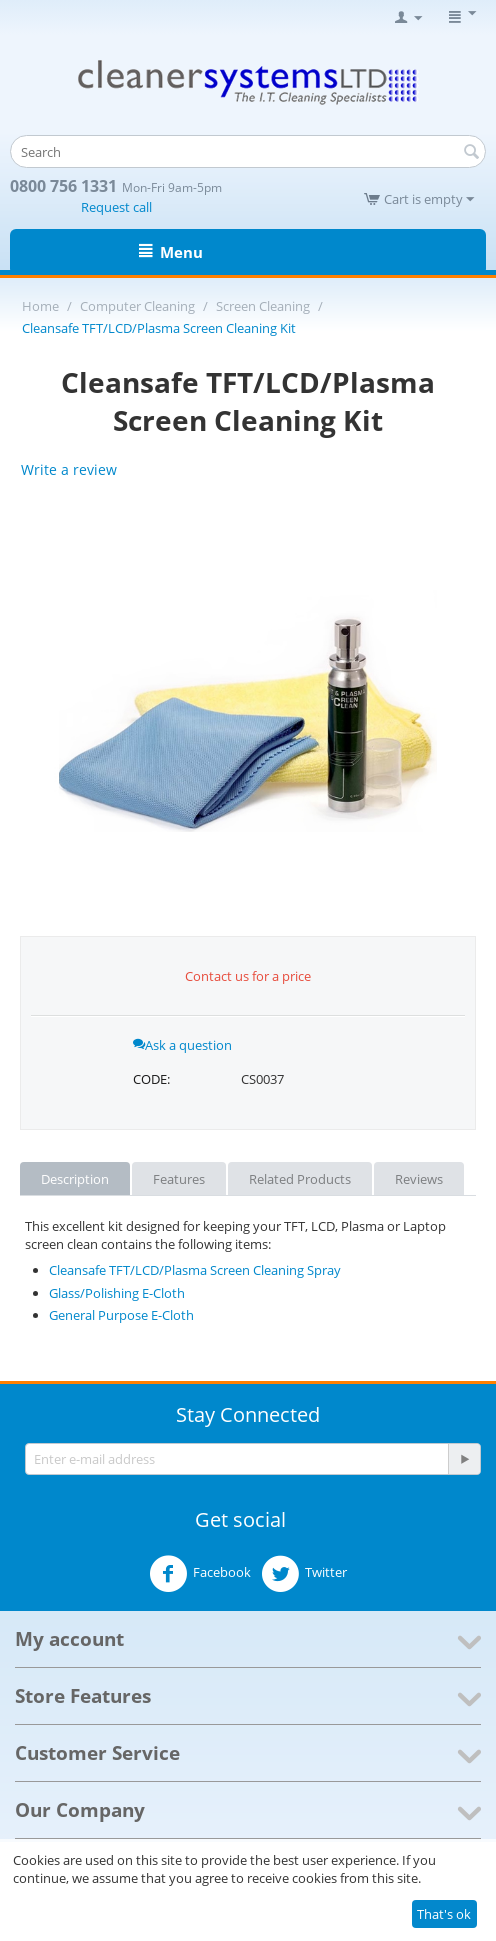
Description (75, 1179)
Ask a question (182, 1045)
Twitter (304, 1574)
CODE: (151, 1079)
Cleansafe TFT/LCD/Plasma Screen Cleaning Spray (195, 1270)
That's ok (444, 1914)
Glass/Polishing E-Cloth (117, 1293)
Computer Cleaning (137, 306)
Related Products (300, 1179)
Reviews (419, 1179)
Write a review (69, 469)
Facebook (200, 1574)
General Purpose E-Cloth (121, 1315)
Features (179, 1179)
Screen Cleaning (263, 306)
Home (40, 306)
